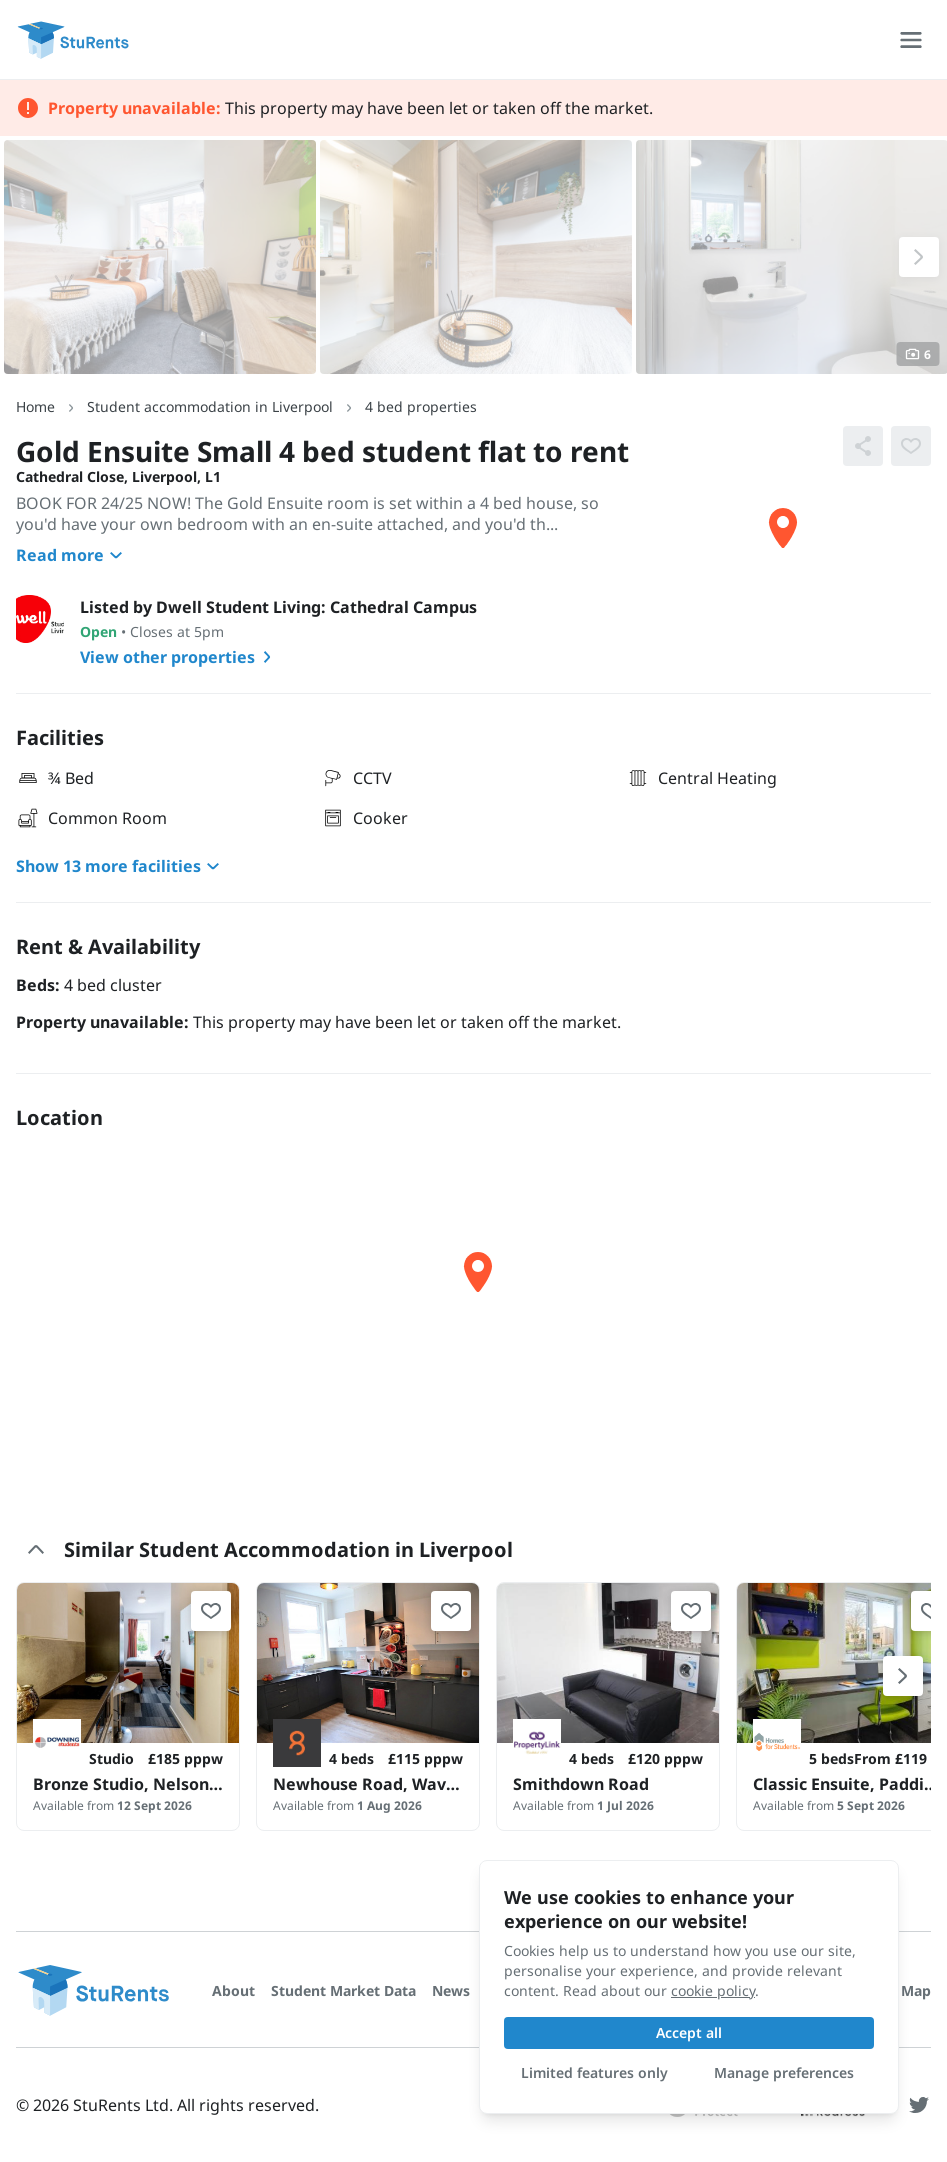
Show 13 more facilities (120, 866)
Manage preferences (784, 2072)
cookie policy (713, 1990)
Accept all (689, 2032)
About (233, 1990)
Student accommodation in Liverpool (210, 406)
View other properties (179, 657)
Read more (72, 555)
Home (35, 406)
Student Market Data (343, 1990)
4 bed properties (421, 406)
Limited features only (594, 2072)
